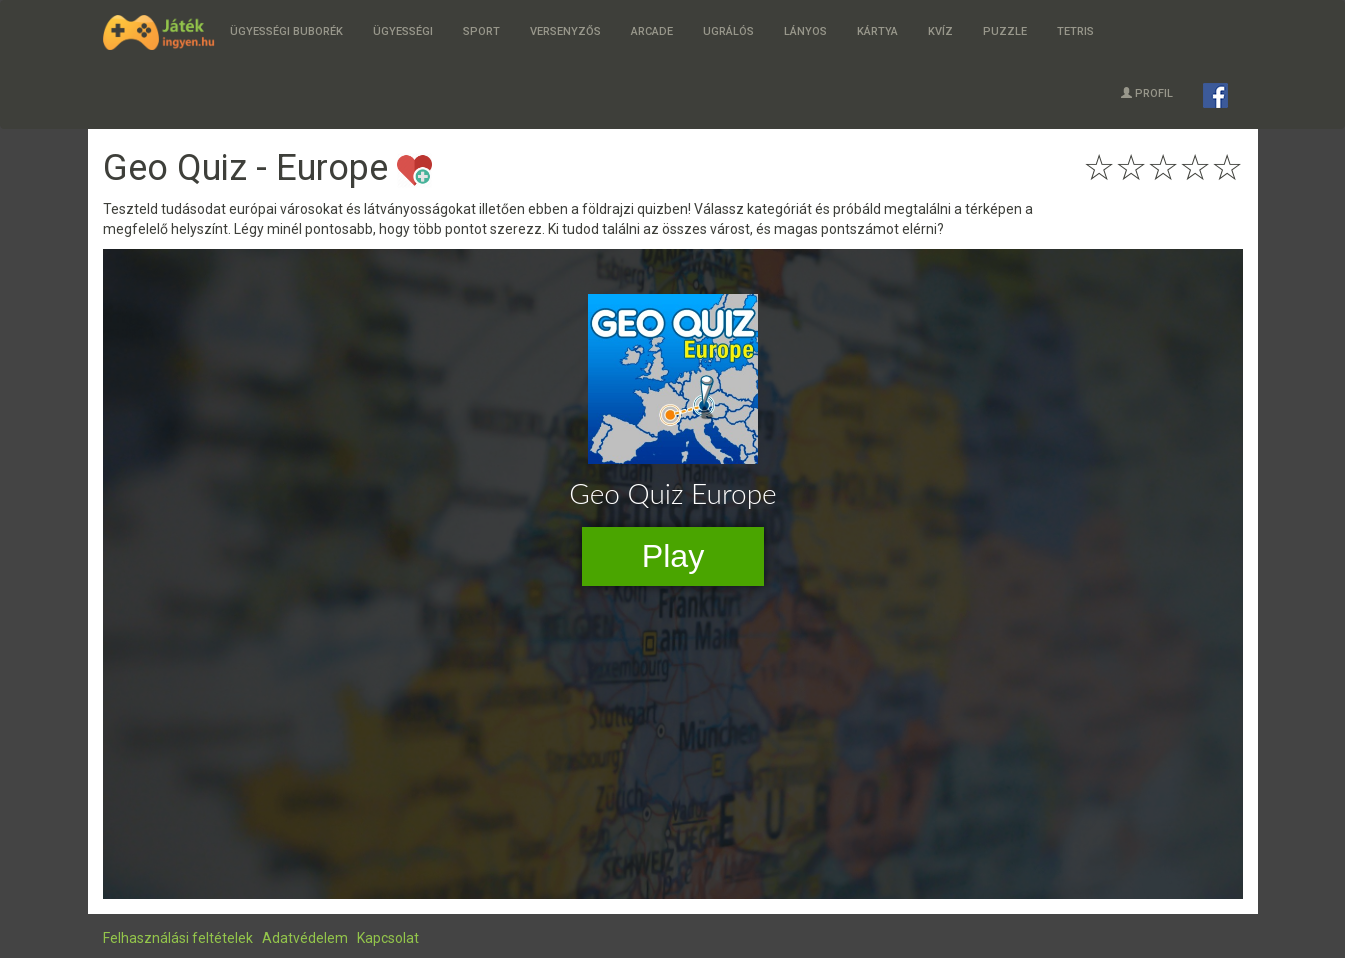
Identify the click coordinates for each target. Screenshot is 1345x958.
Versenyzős (565, 31)
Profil (1147, 93)
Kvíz (940, 31)
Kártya (877, 31)
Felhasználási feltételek (178, 938)
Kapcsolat (388, 938)
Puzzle (1005, 31)
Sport (481, 31)
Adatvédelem (305, 938)
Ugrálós (728, 31)
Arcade (652, 31)
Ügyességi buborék (286, 31)
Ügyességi (403, 31)
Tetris (1075, 31)
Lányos (805, 31)
